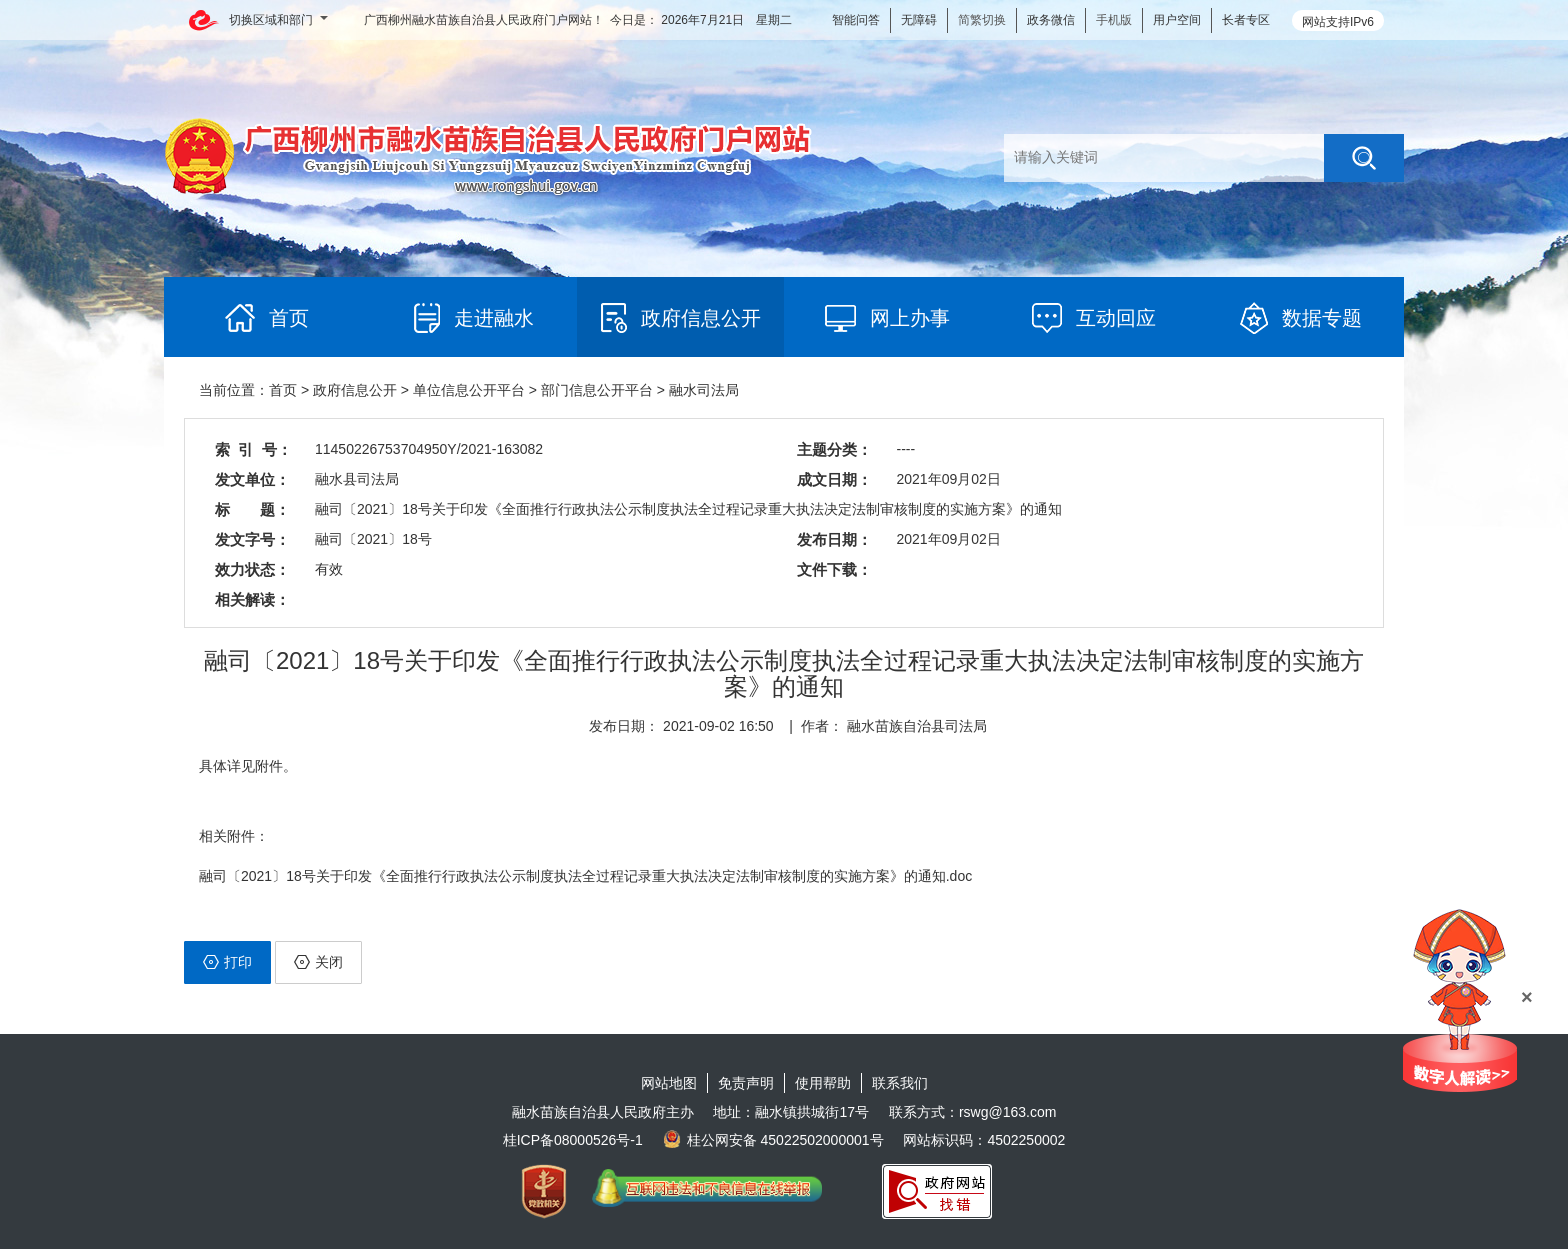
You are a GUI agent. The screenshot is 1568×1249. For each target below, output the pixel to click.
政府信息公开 (355, 390)
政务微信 (1051, 20)
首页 (283, 390)
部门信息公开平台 (597, 390)
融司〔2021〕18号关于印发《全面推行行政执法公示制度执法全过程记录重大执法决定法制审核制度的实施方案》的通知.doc (585, 876)
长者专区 (1246, 20)
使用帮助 (823, 1083)
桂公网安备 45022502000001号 (773, 1140)
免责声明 (746, 1083)
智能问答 (856, 20)
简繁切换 (982, 20)
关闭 (318, 962)
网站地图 (669, 1083)
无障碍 (919, 20)
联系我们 (900, 1083)
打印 (227, 962)
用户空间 (1177, 20)
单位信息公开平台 (469, 390)
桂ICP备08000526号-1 (573, 1140)
